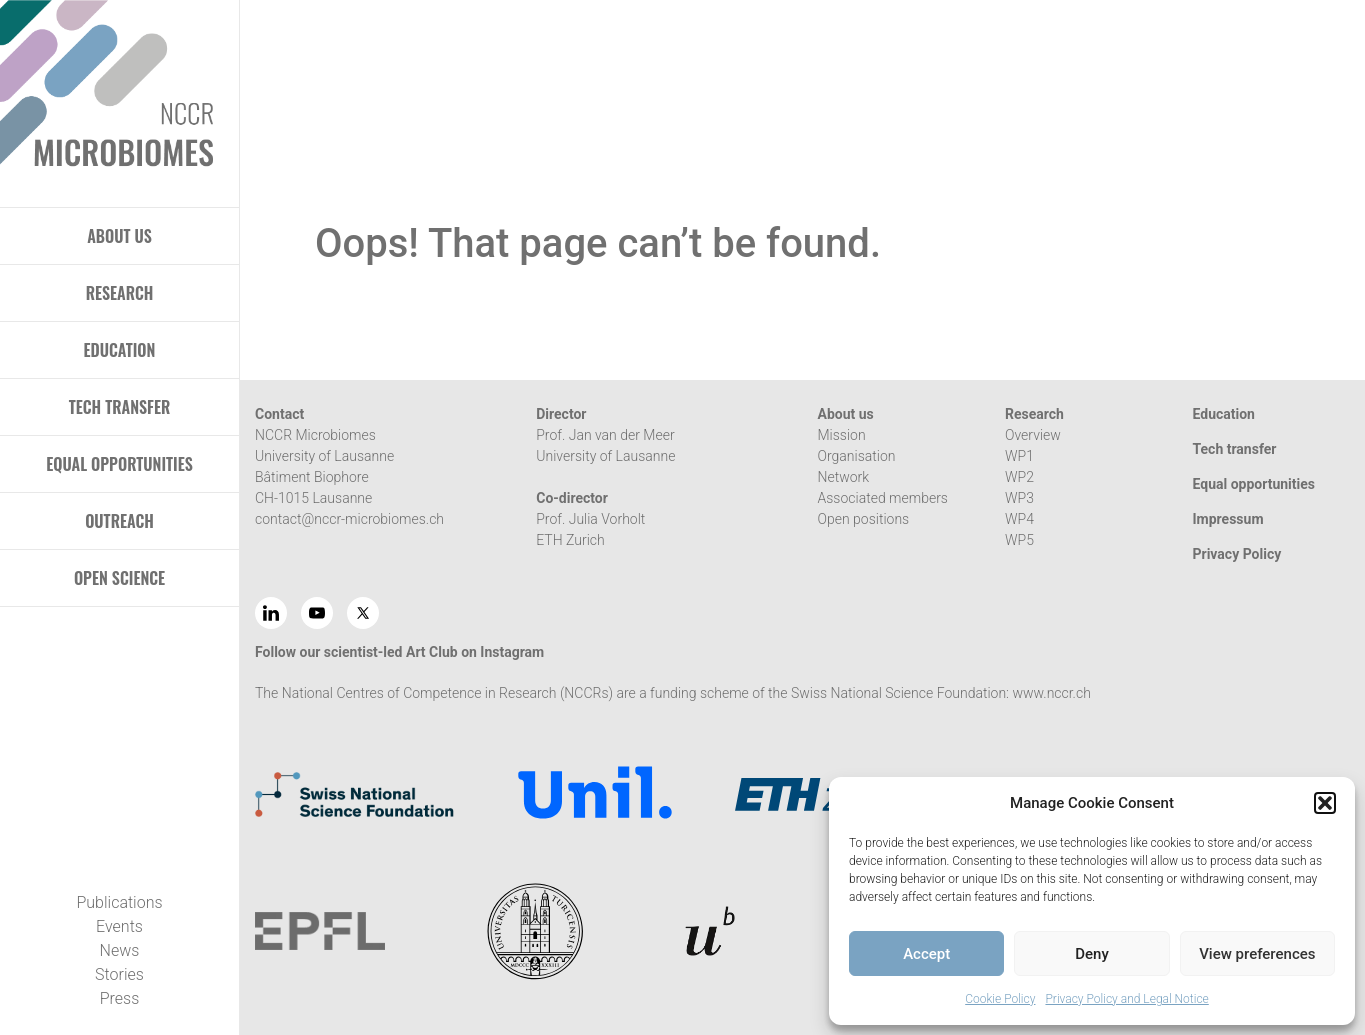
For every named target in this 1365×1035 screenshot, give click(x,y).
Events (119, 926)
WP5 (1019, 540)
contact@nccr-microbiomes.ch (349, 519)
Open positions (864, 519)
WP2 (1019, 477)
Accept (926, 954)
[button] (1325, 803)
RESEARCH (120, 293)
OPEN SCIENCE (119, 578)
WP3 (1019, 498)
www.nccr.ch (1051, 693)
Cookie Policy (1000, 999)
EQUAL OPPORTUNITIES (119, 464)
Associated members (883, 498)
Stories (119, 974)
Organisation (857, 456)
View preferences (1257, 954)
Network (844, 477)
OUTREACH (119, 521)
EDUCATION (120, 350)
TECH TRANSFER (120, 407)
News (120, 950)
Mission (842, 435)
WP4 (1019, 519)
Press (120, 998)
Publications (119, 902)
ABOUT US (119, 236)
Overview (1033, 435)
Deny (1092, 954)
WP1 (1019, 456)
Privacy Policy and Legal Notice (1126, 999)
